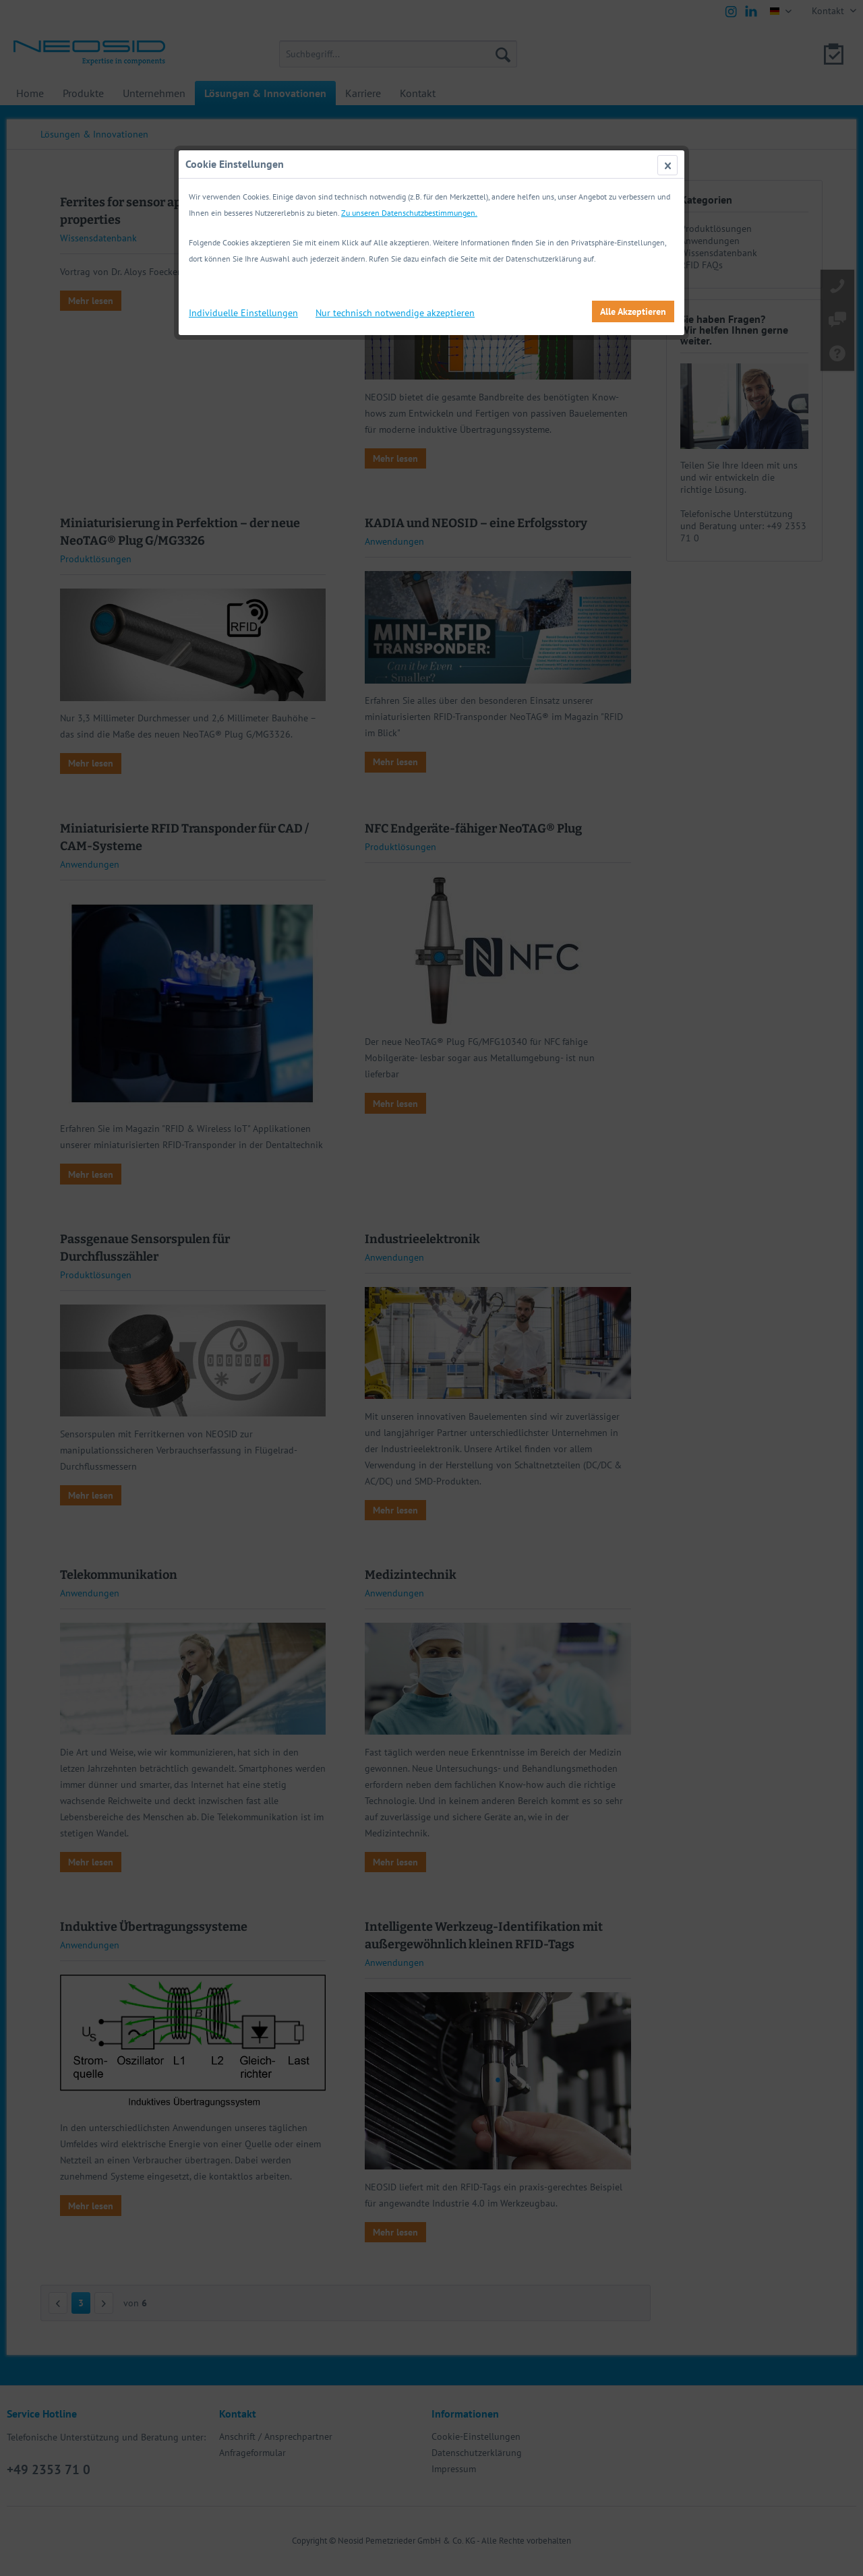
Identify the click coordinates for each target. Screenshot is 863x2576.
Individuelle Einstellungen (243, 313)
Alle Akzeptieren (633, 311)
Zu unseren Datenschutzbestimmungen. (409, 213)
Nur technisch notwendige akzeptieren (395, 313)
